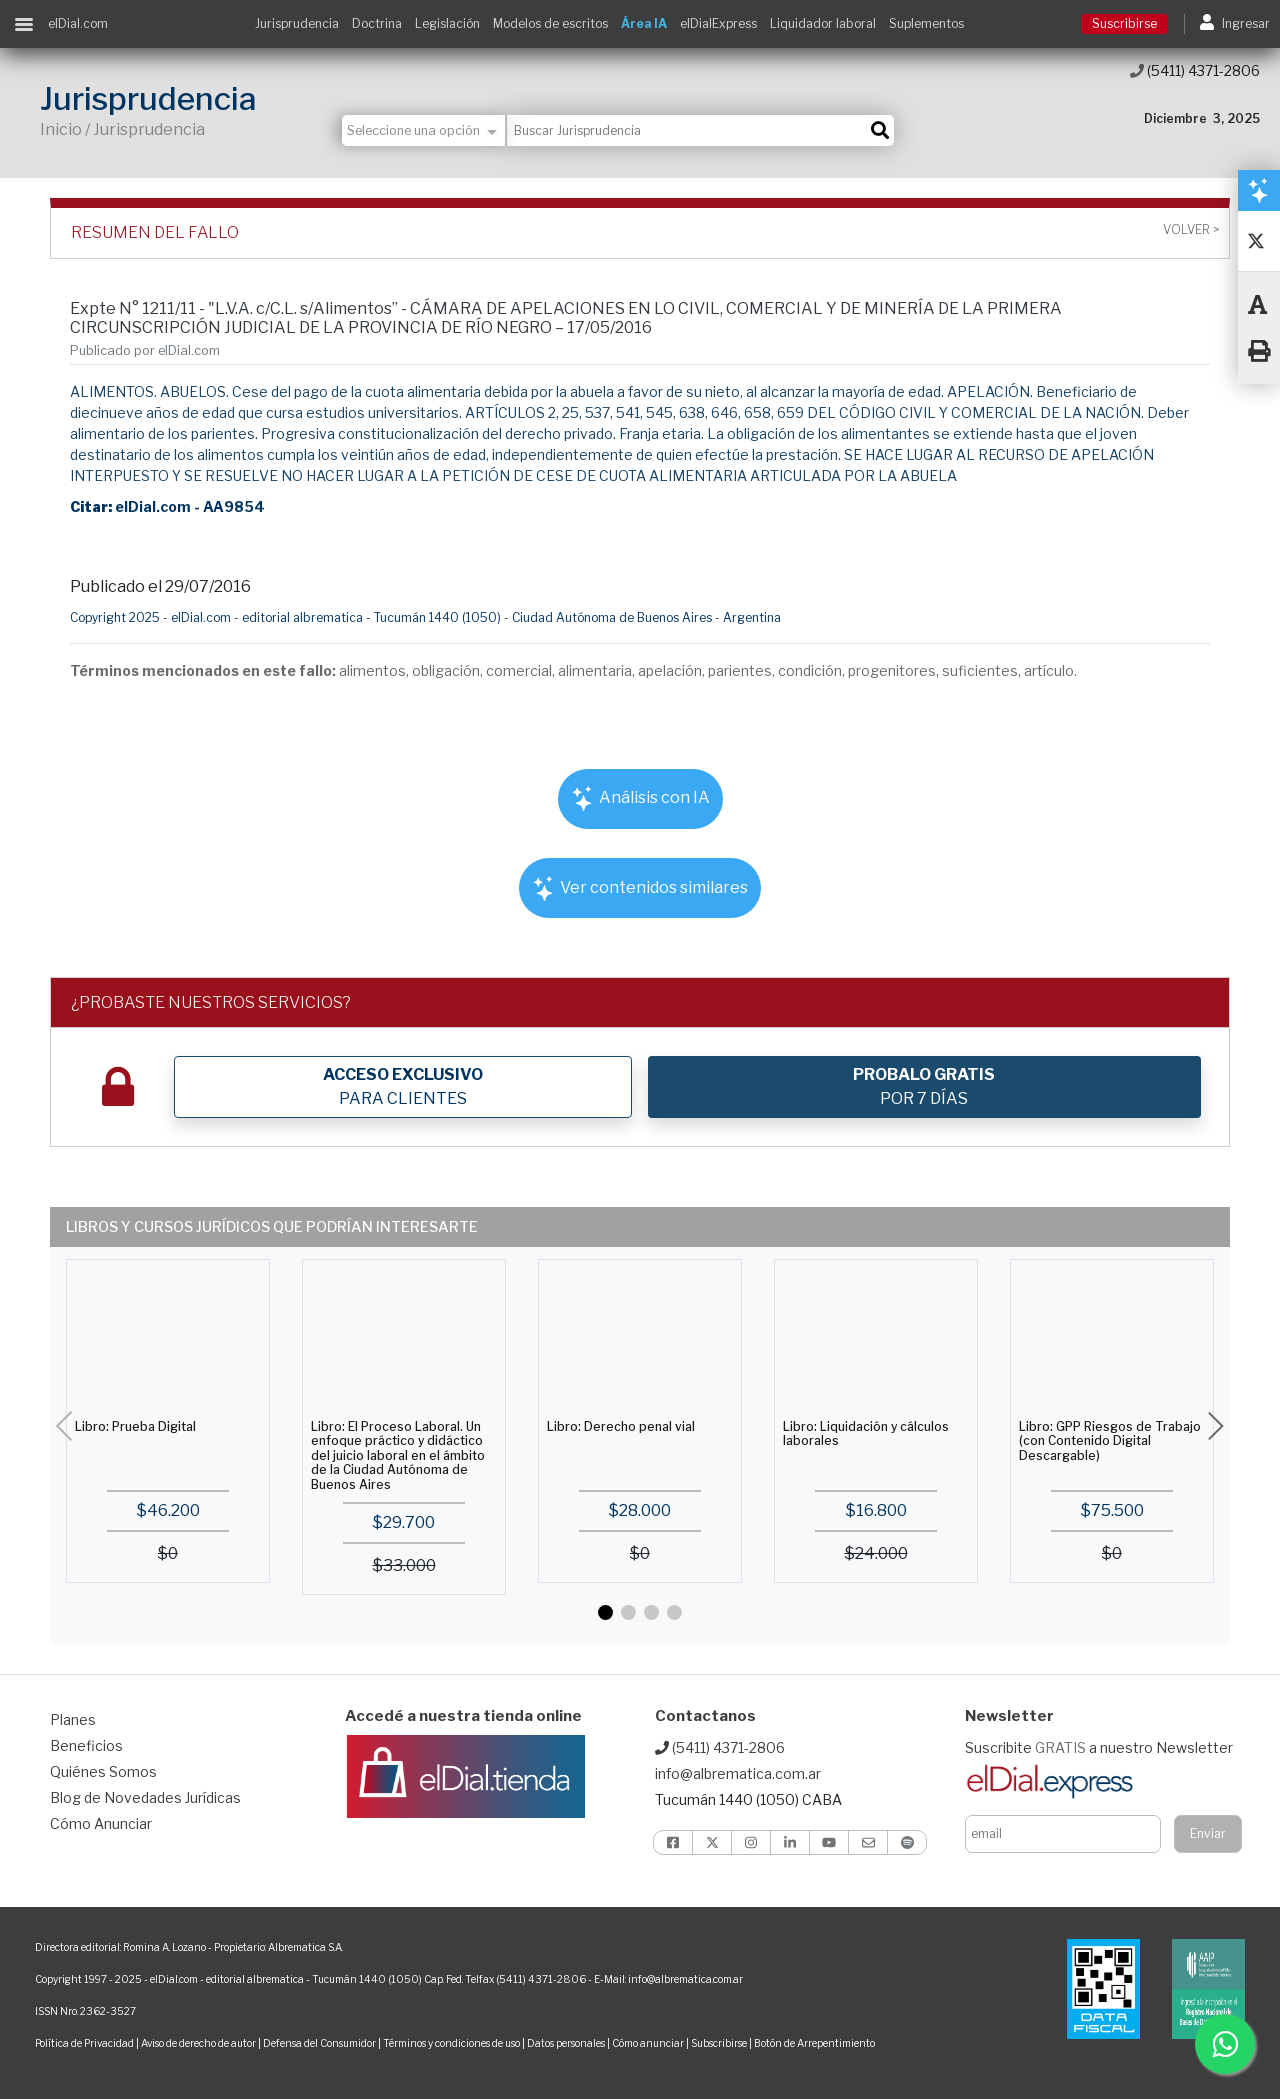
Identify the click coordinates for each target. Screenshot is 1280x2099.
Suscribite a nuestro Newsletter (1099, 1747)
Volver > (1191, 230)
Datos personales (566, 2043)
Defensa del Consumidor (319, 2043)
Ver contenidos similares (640, 888)
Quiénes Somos (103, 1771)
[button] (605, 1612)
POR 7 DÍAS (924, 1086)
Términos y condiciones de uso (451, 2043)
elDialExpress (718, 23)
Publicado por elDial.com (145, 350)
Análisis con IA (640, 798)
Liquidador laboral (823, 23)
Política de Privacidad (84, 2043)
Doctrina (377, 23)
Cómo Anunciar (101, 1823)
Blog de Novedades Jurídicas (145, 1797)
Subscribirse (720, 2043)
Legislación (447, 23)
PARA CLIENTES (403, 1086)
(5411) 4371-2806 (1195, 70)
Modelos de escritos (550, 23)
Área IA (644, 23)
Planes (73, 1719)
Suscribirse (1124, 23)
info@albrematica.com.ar (738, 1773)
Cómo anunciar (648, 2043)
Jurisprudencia (297, 23)
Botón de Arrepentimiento (814, 2043)
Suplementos (926, 23)
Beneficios (86, 1745)
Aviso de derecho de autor (198, 2043)
